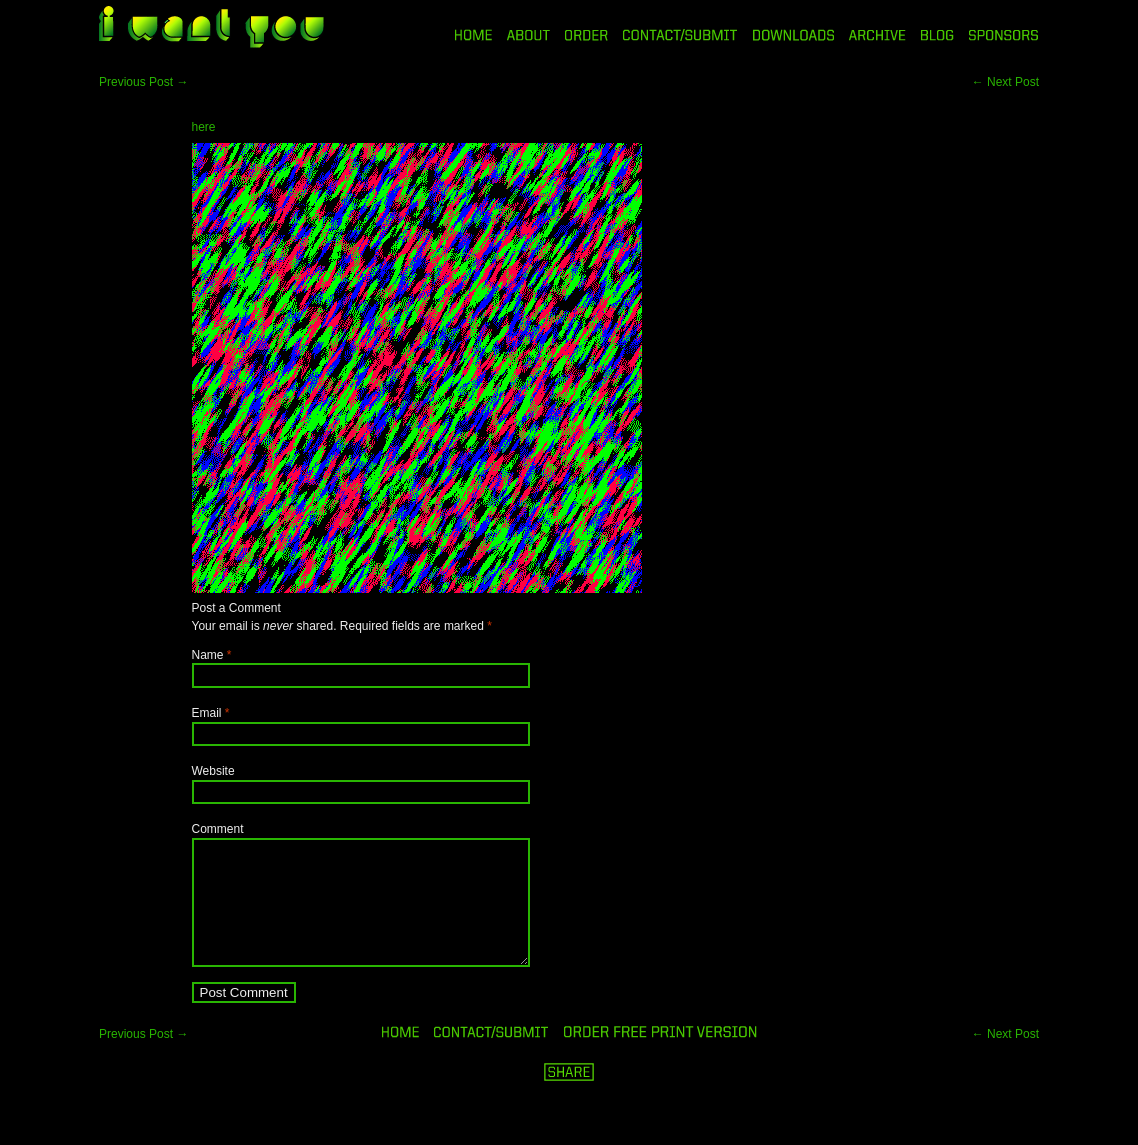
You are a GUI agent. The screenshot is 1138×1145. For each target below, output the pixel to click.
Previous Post (143, 82)
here (204, 127)
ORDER (586, 35)
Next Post (1005, 82)
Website (213, 771)
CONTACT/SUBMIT (680, 35)
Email (207, 713)
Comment (218, 829)
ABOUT (528, 35)
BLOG (937, 35)
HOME (473, 35)
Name (208, 655)
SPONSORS (1004, 35)
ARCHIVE (877, 35)
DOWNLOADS (793, 35)
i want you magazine (211, 29)
